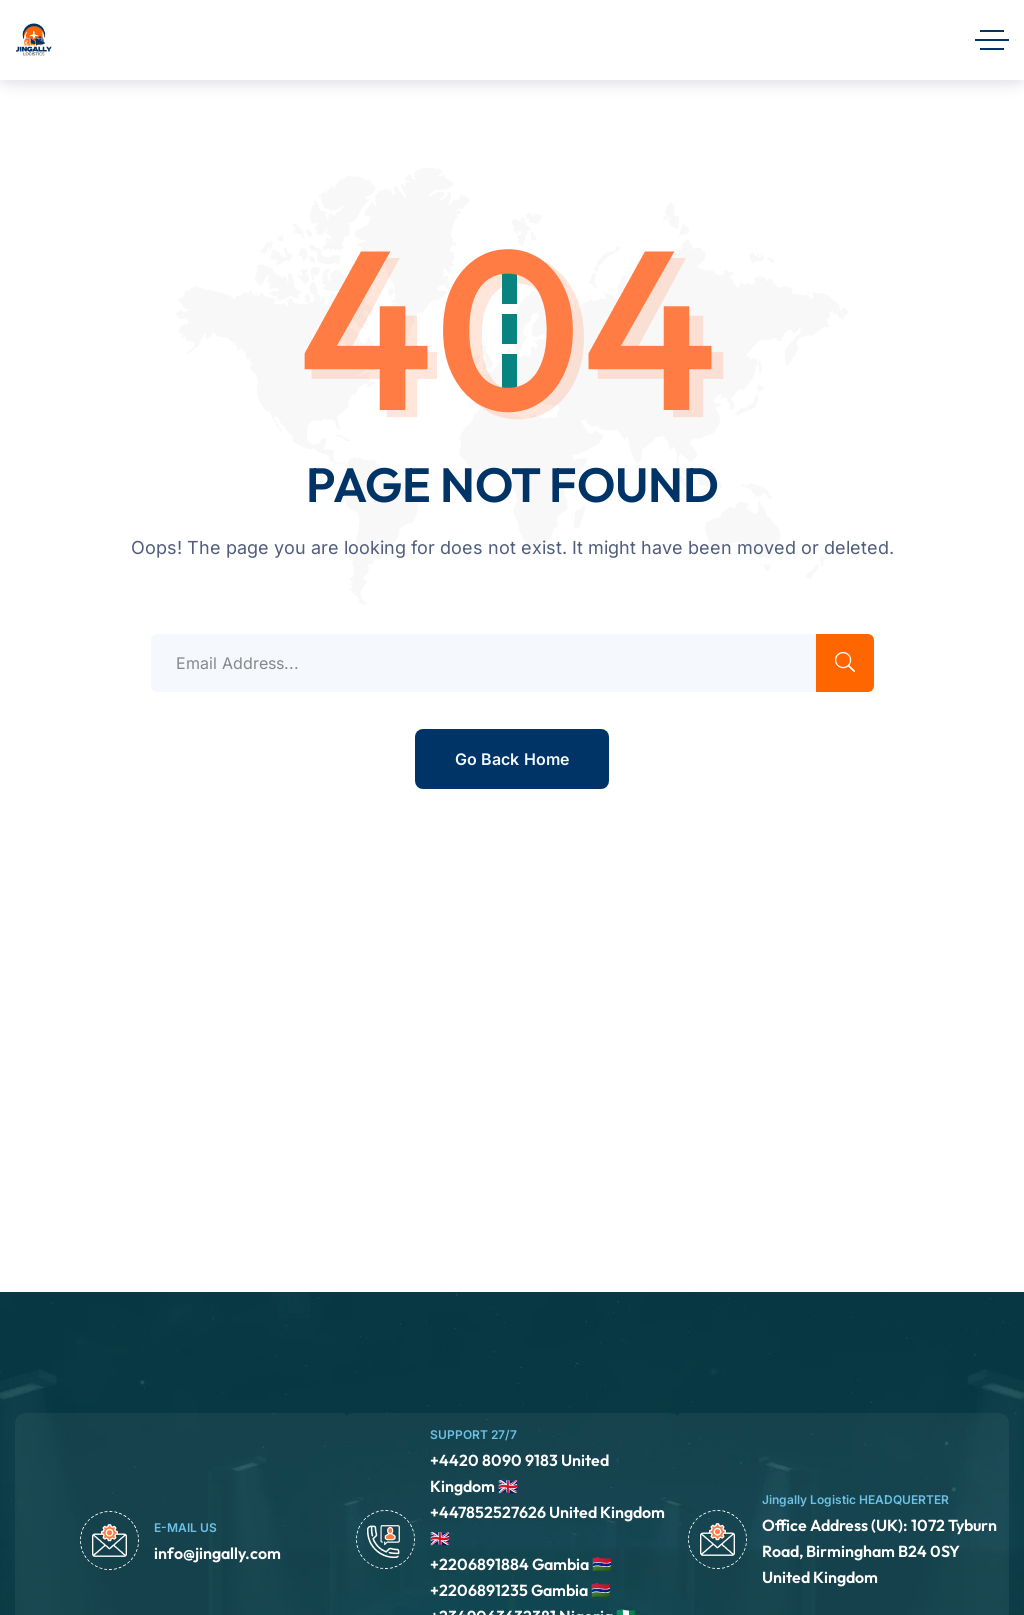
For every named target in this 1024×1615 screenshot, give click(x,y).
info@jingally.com (217, 1553)
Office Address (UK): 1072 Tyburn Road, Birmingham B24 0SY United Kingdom (879, 1551)
